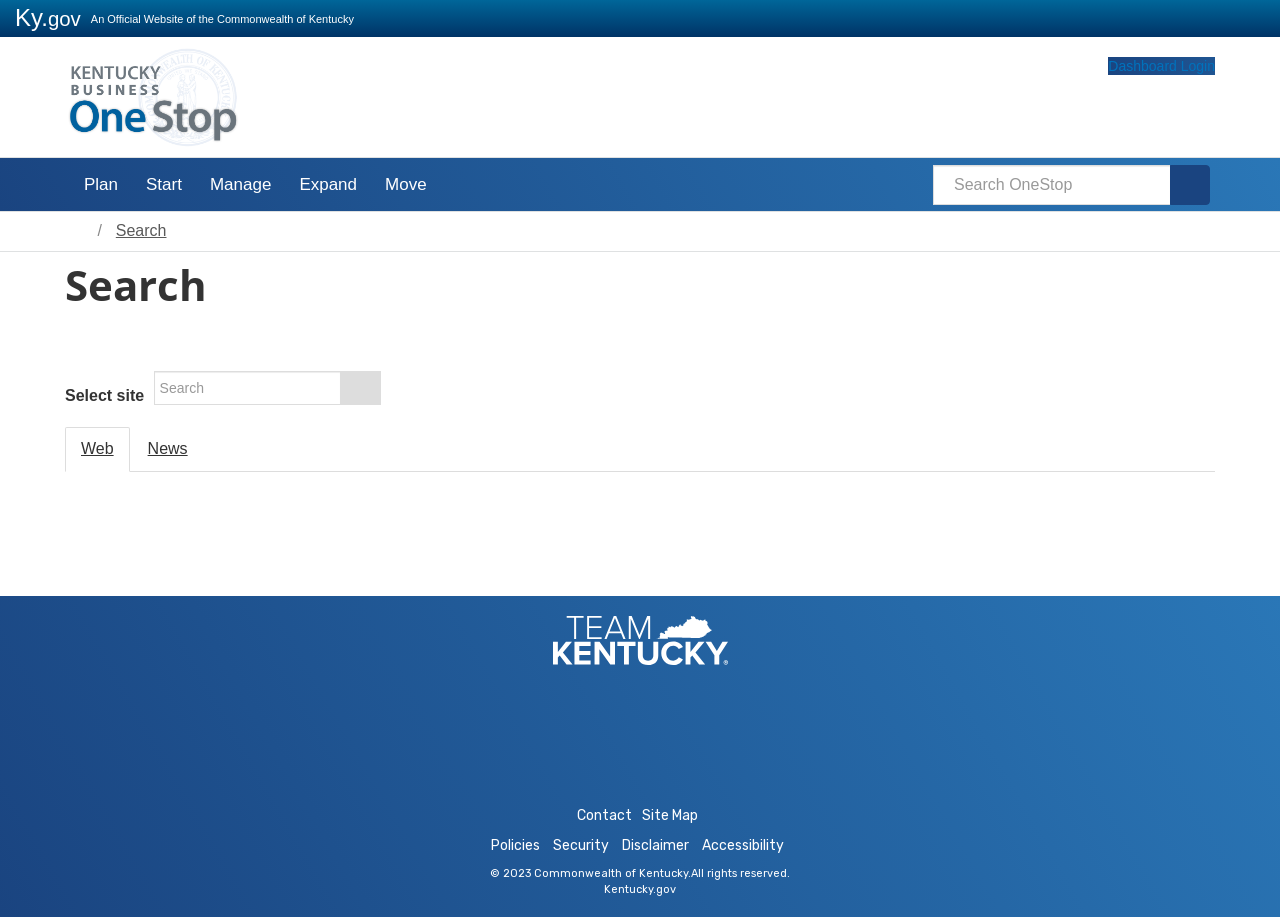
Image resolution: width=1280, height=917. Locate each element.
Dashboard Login (1123, 103)
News (168, 448)
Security (581, 845)
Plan (101, 184)
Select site (104, 395)
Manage (240, 184)
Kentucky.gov (640, 889)
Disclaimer (655, 845)
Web (97, 448)
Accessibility (743, 845)
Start (164, 184)
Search (141, 230)
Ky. (48, 17)
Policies (515, 845)
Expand (328, 184)
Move (406, 184)
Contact (604, 815)
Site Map (670, 815)
